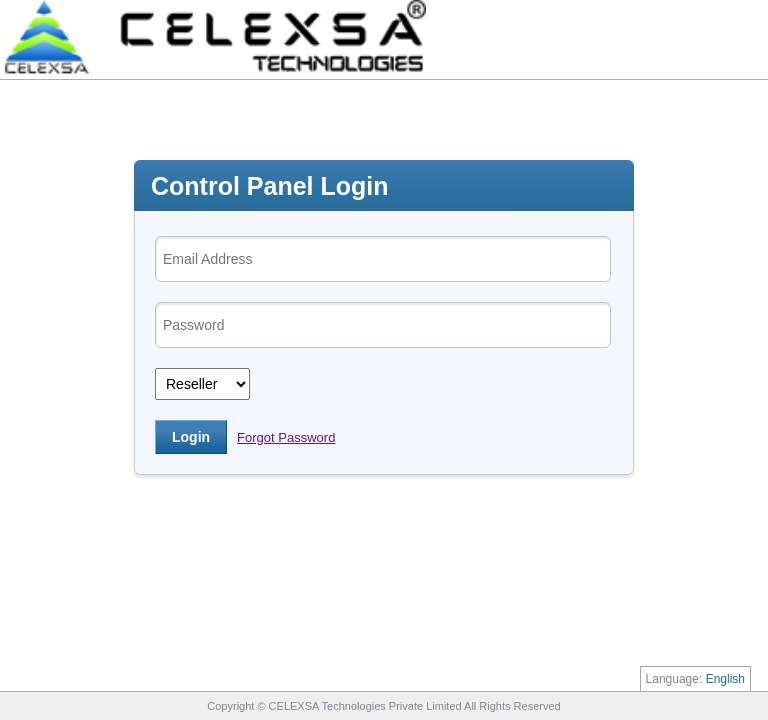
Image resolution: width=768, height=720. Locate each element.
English (725, 679)
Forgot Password (286, 437)
